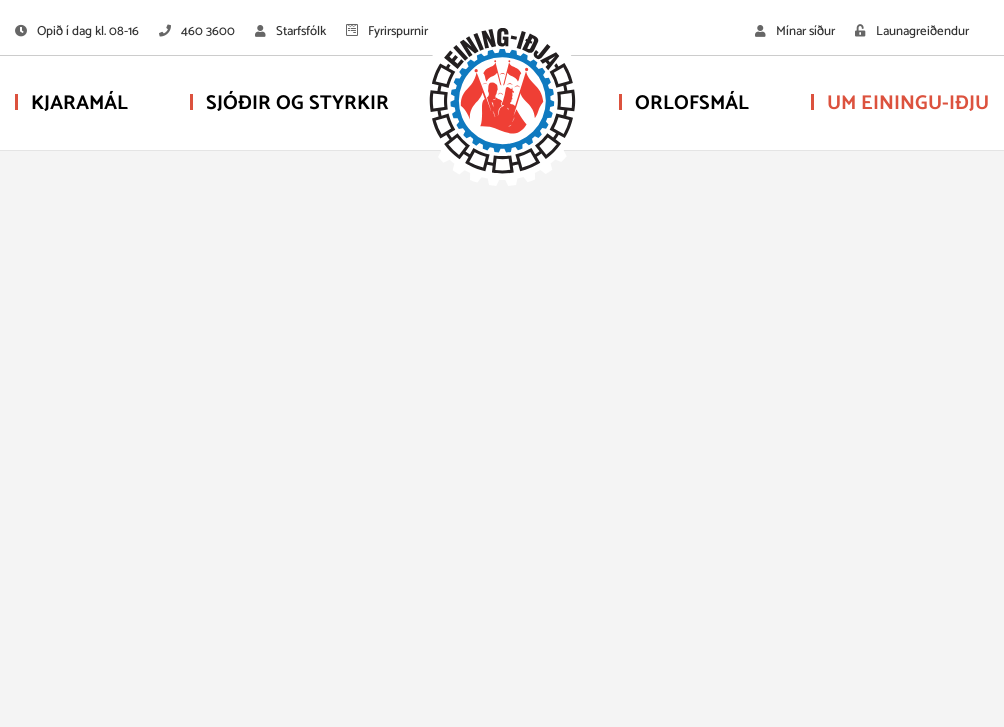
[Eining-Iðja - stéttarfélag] (502, 105)
